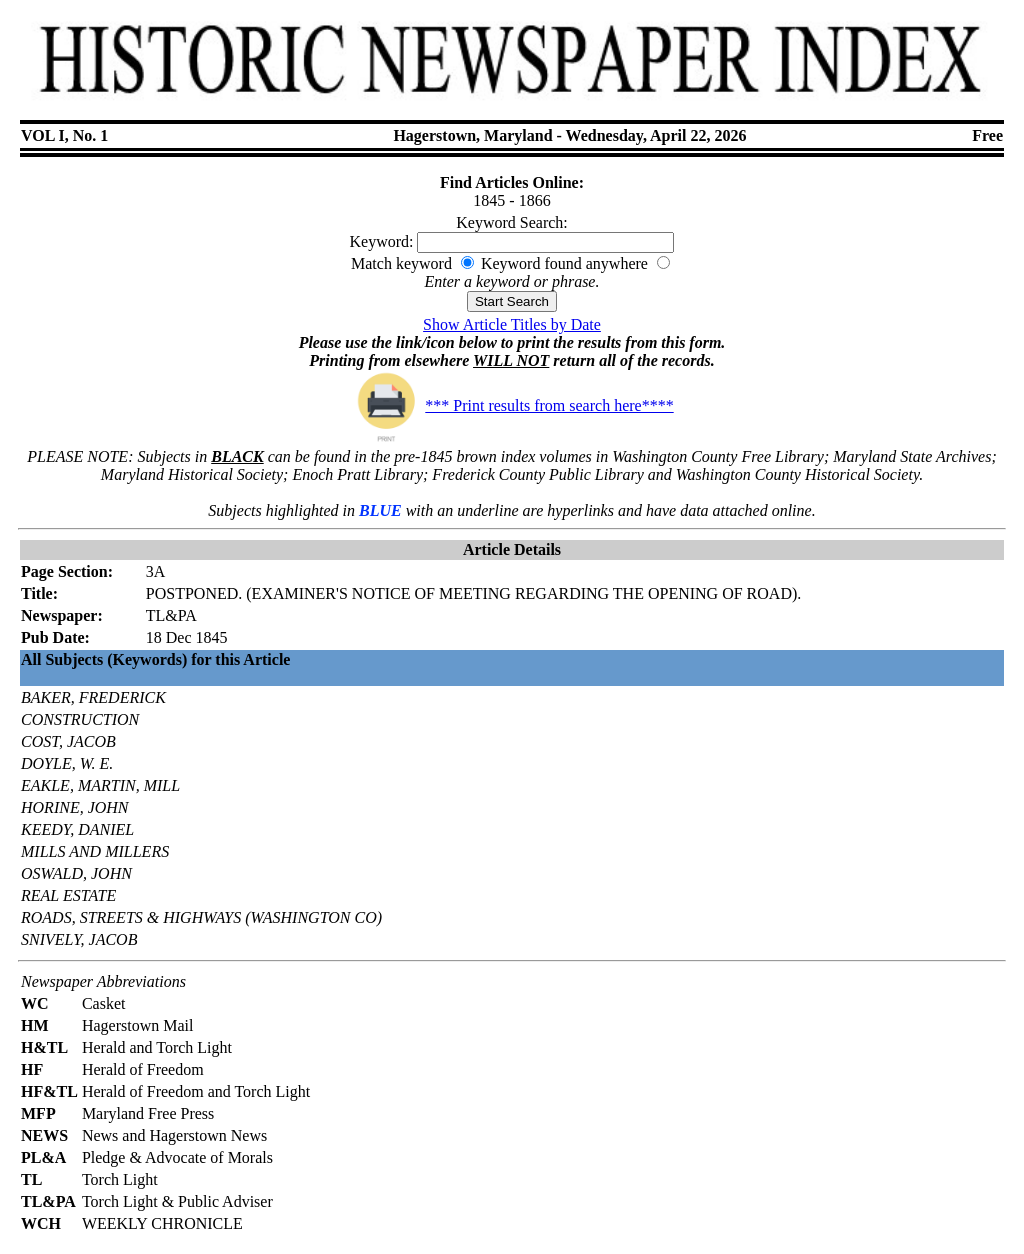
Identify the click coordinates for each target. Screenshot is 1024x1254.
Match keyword (401, 263)
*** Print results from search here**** (511, 405)
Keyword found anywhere (564, 263)
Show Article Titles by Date (512, 324)
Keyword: (382, 241)
